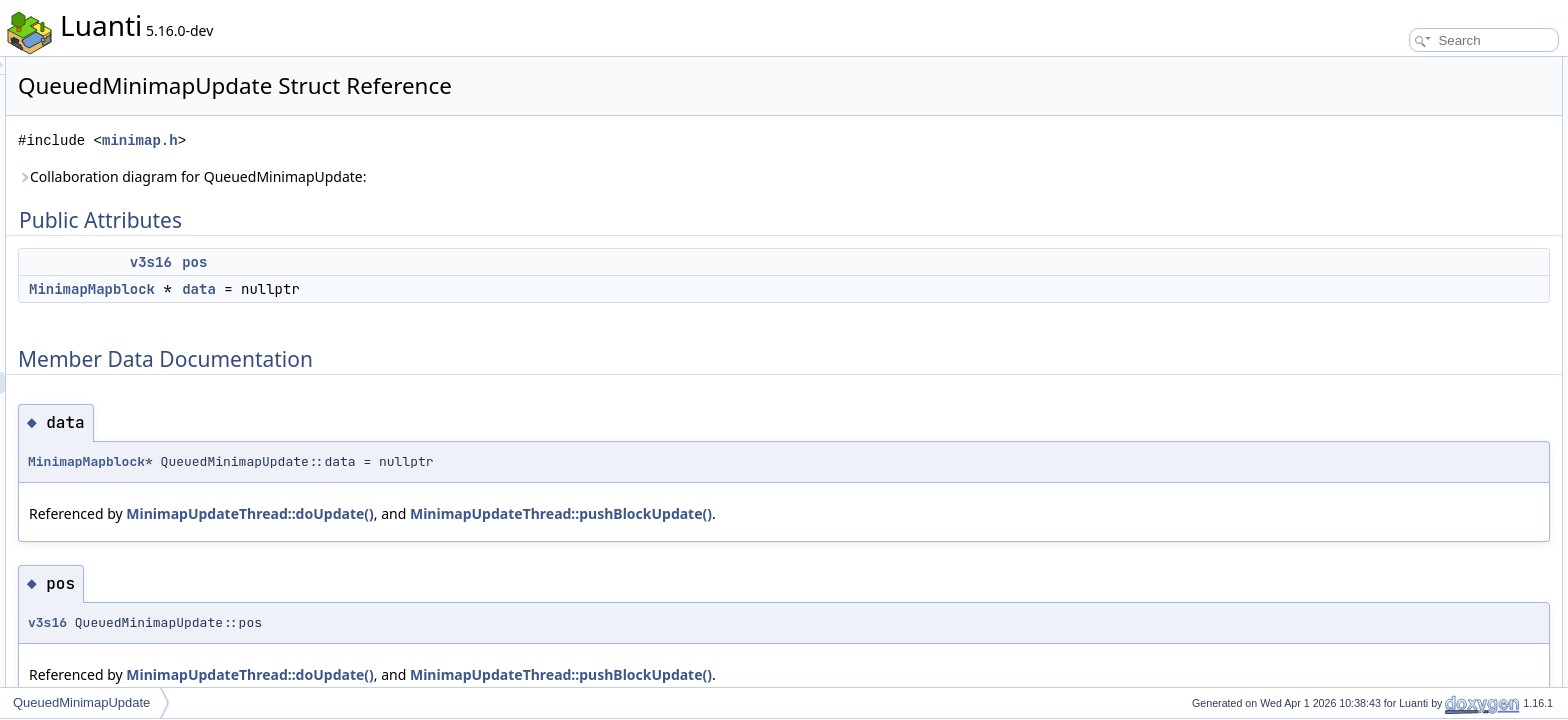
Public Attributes (1388, 68)
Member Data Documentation (1423, 134)
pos (444, 262)
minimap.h (390, 140)
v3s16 (401, 262)
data (449, 289)
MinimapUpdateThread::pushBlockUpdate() (811, 513)
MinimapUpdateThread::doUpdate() (499, 513)
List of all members (1395, 200)
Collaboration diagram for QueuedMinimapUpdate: (442, 176)
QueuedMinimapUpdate (81, 702)
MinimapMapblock (342, 289)
